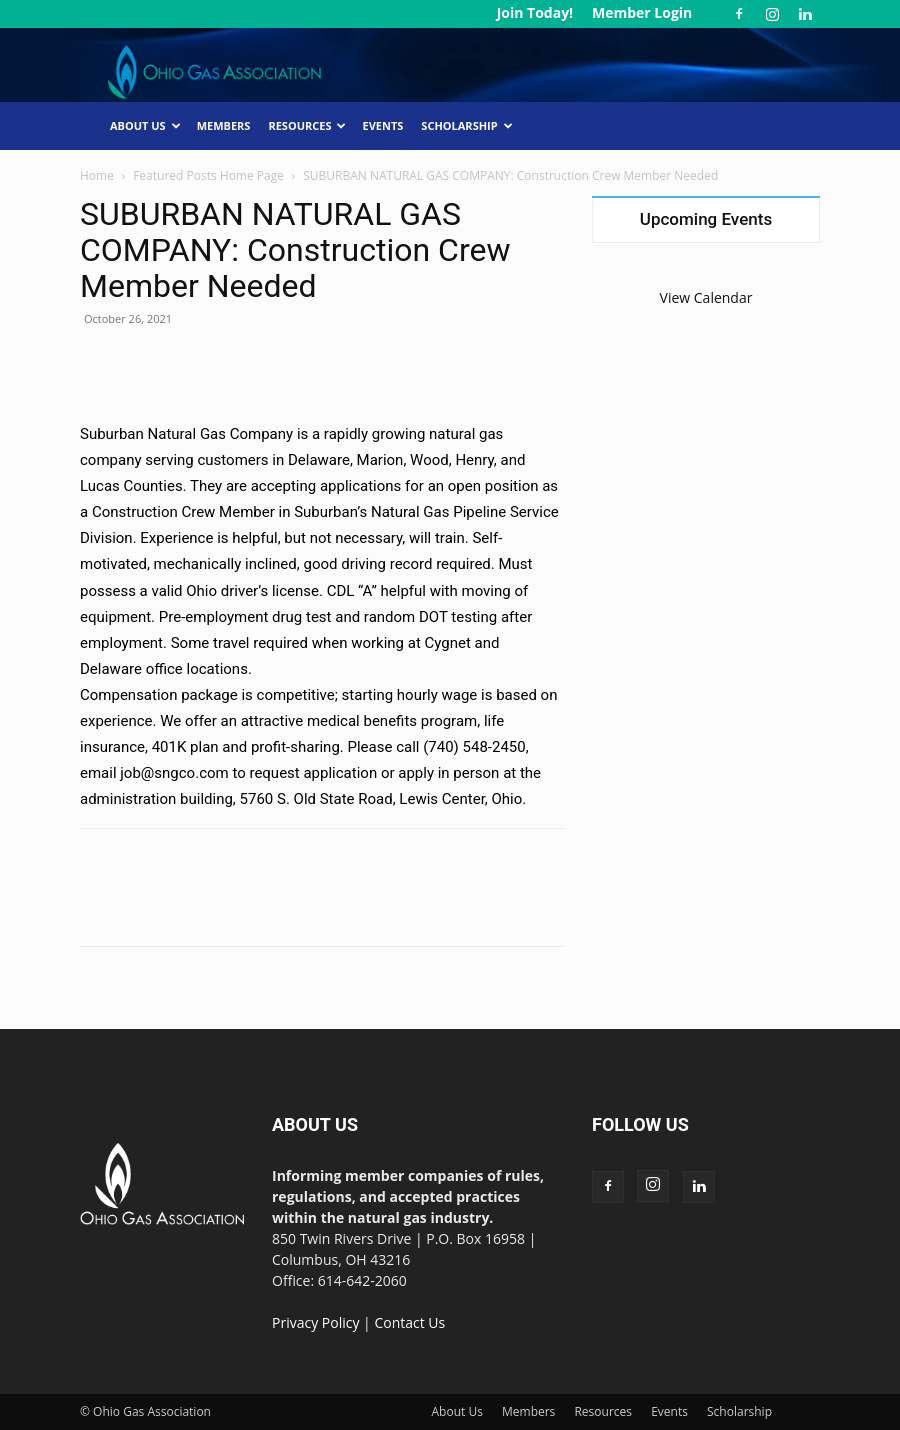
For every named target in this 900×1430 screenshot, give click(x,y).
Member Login (642, 12)
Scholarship (466, 125)
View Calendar (706, 297)
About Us (145, 125)
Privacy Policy (315, 1322)
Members (224, 125)
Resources (307, 125)
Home (97, 175)
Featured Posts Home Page (208, 175)
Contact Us (409, 1322)
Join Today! (535, 12)
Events (382, 125)
